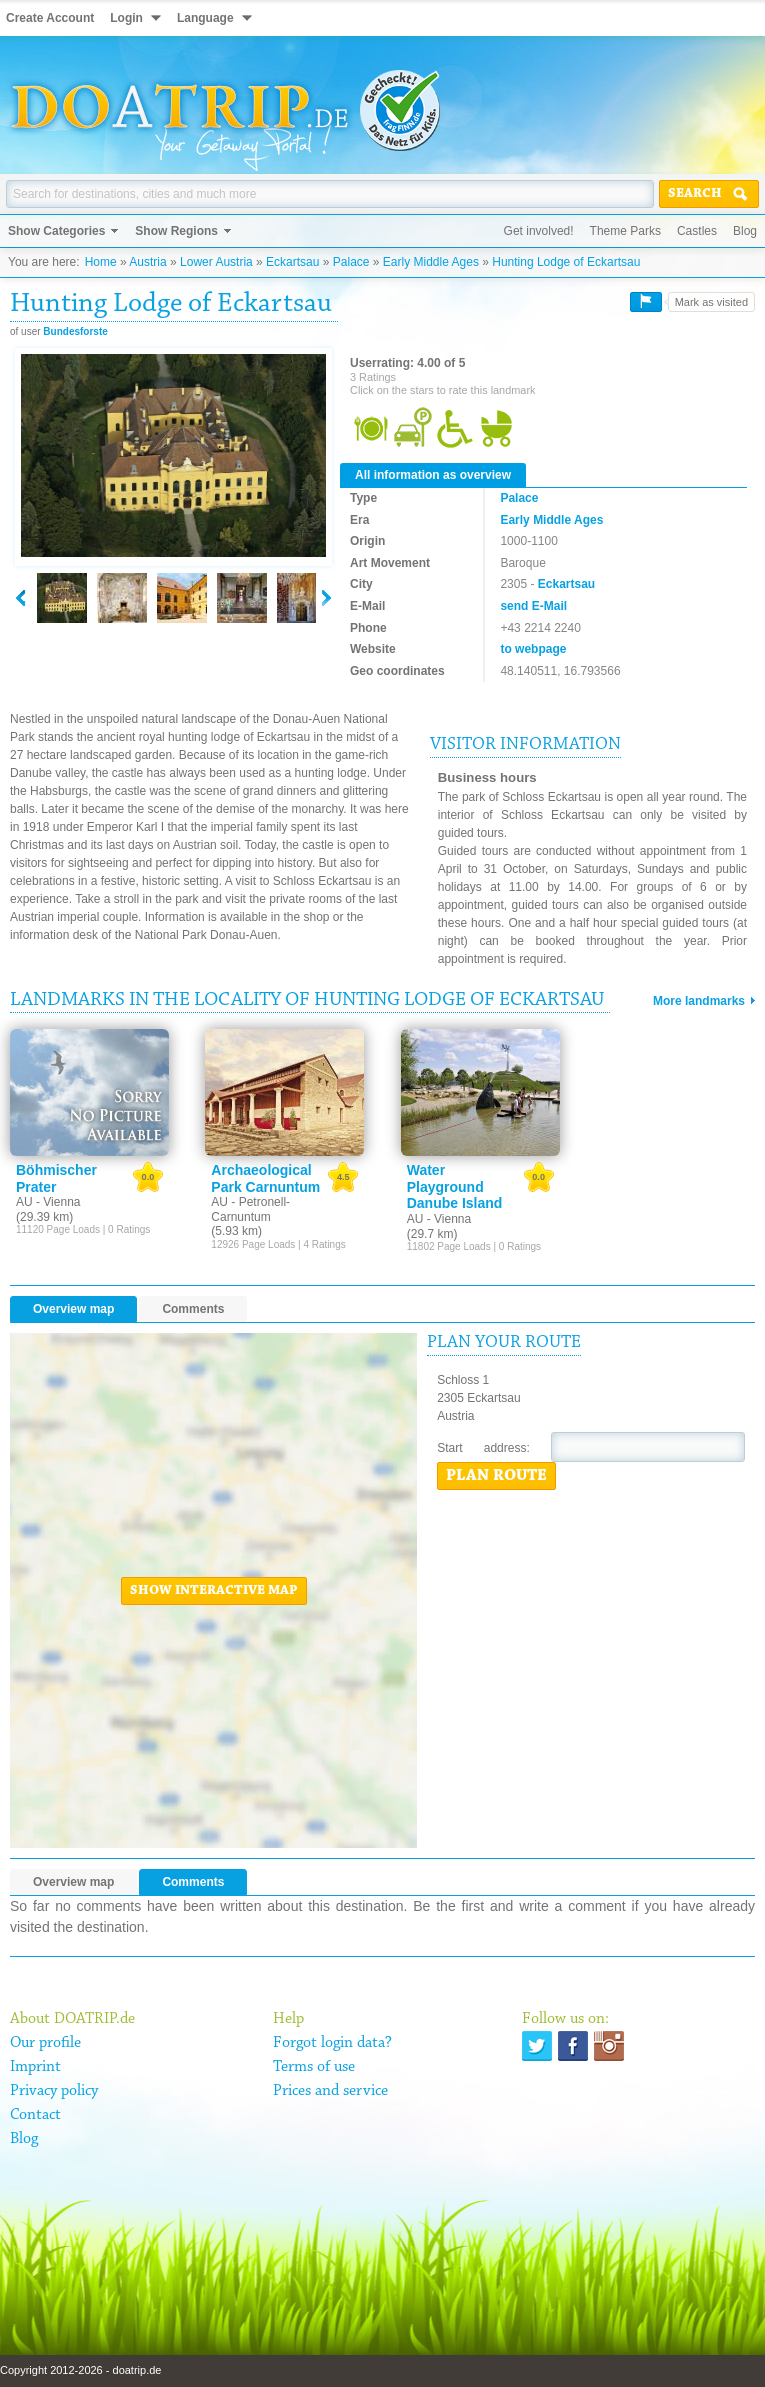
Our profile (45, 2043)
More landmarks (699, 1001)
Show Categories (56, 231)
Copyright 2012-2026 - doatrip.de (80, 2370)
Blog (745, 231)
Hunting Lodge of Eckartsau (566, 262)
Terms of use (314, 2067)
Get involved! (539, 231)
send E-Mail (533, 606)
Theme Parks (625, 231)
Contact (35, 2115)
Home (101, 262)
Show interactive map (214, 1591)
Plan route (496, 1476)
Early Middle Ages (431, 262)
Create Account (50, 18)
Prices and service (330, 2091)
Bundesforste (75, 331)
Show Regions (176, 231)
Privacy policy (54, 2091)
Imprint (35, 2067)
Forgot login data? (332, 2043)
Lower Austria (216, 262)
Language (205, 18)
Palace (351, 262)
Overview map (73, 1309)
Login (126, 18)
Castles (697, 231)
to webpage (533, 649)
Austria (147, 262)
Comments (193, 1309)
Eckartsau (292, 262)
